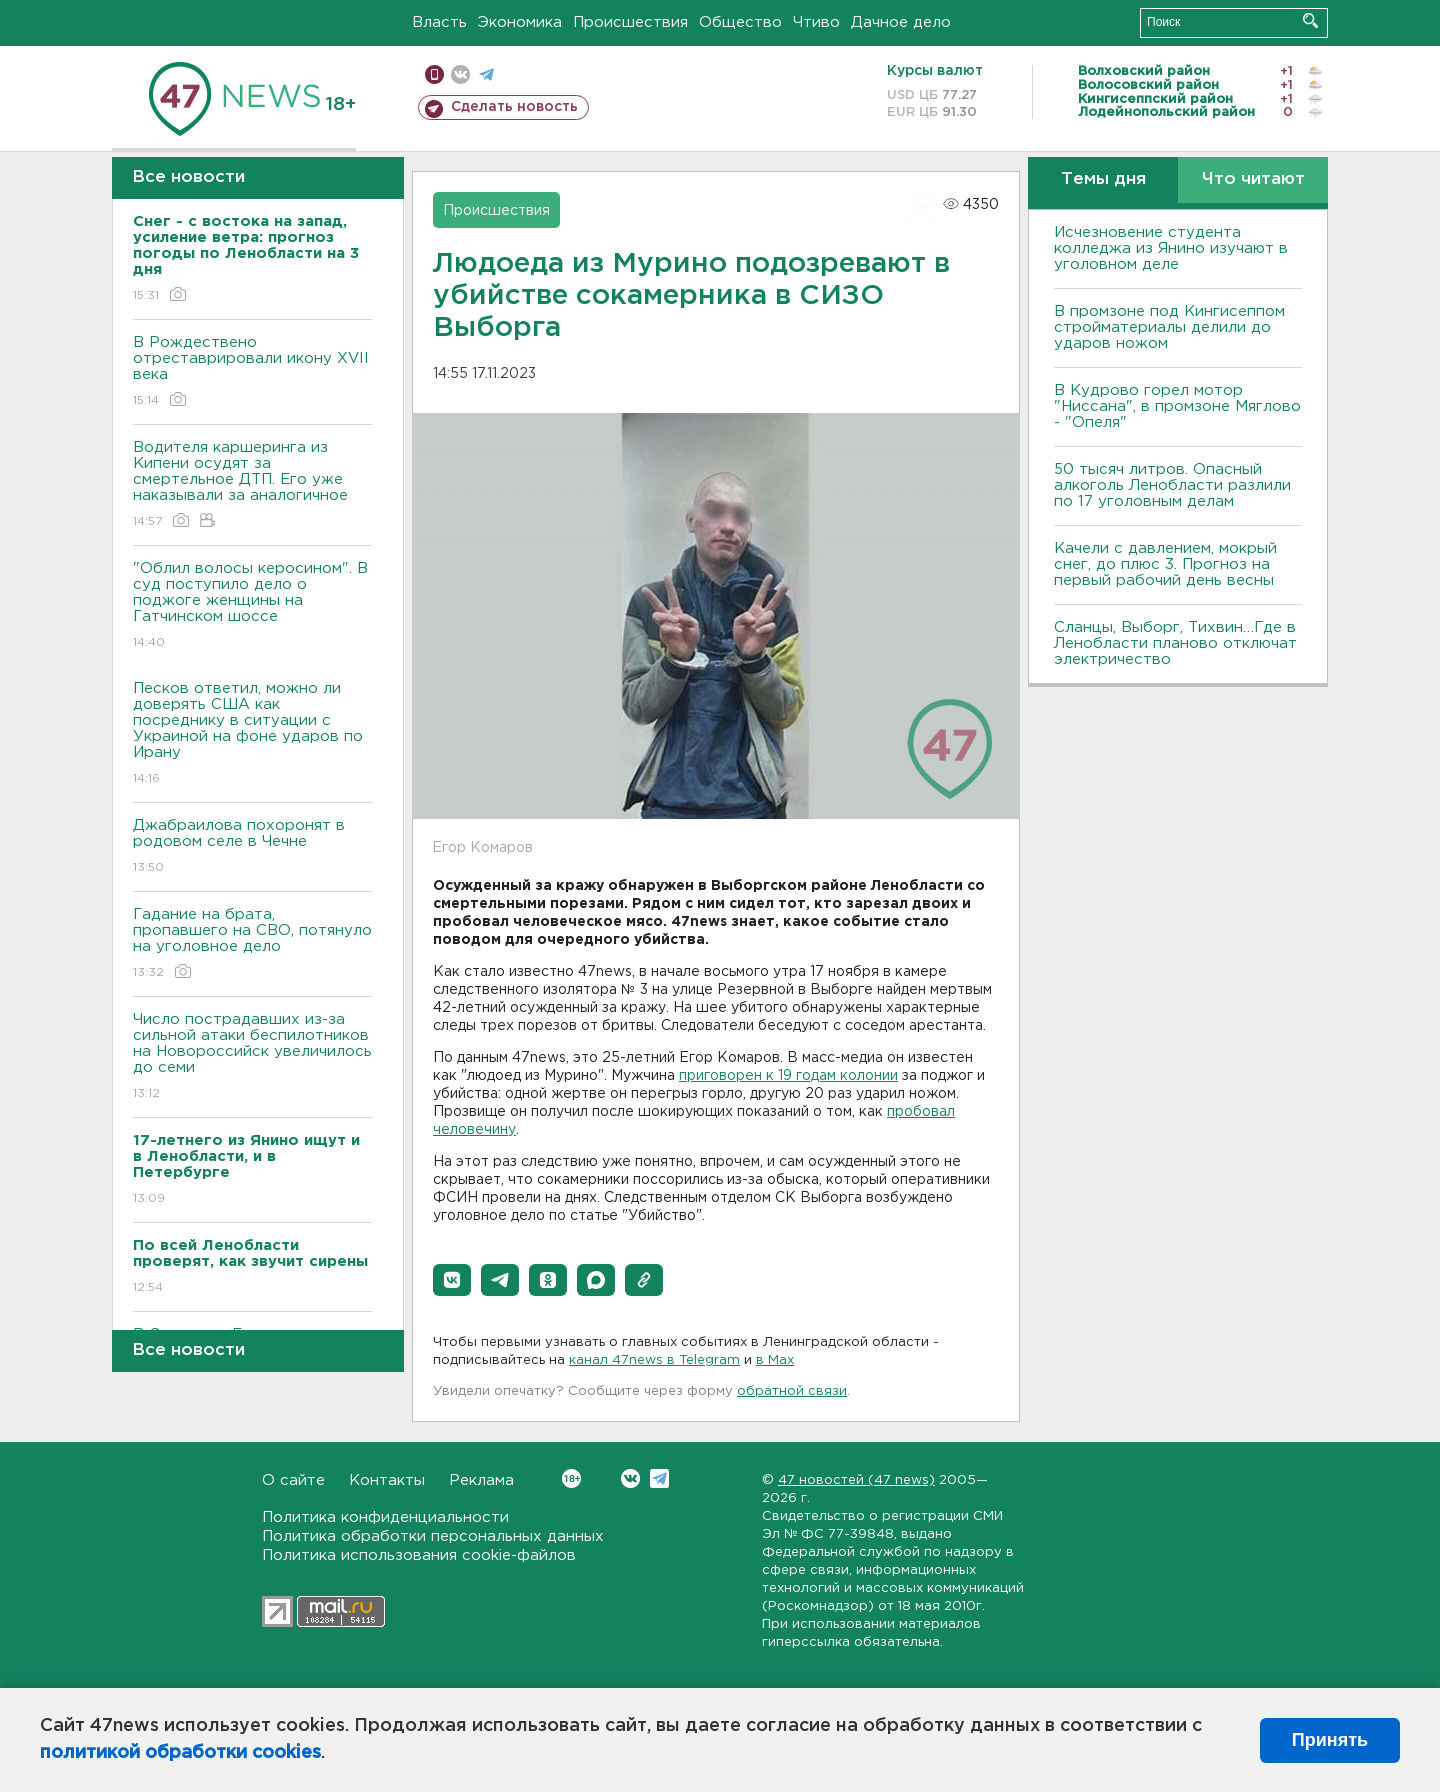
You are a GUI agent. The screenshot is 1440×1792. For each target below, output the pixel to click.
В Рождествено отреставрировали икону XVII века (252, 372)
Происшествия (630, 22)
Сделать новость (514, 107)
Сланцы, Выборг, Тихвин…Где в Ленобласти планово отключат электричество (1175, 643)
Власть (439, 22)
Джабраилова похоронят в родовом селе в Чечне (252, 847)
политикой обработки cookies (180, 1753)
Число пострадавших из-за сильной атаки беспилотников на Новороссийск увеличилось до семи (252, 1057)
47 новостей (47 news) (856, 1480)
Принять (1330, 1740)
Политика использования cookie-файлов (419, 1555)
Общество (740, 22)
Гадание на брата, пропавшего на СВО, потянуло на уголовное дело (252, 944)
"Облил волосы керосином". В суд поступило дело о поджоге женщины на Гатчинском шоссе (252, 606)
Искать (1310, 20)
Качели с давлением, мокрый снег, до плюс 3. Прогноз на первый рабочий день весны (1165, 564)
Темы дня (1103, 179)
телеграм (486, 74)
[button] (452, 1280)
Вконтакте (571, 1478)
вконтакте (460, 74)
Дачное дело (901, 22)
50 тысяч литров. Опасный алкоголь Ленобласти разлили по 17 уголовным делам (1172, 485)
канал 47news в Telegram (654, 1360)
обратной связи (792, 1391)
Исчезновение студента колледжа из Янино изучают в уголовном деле (1171, 248)
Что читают (1253, 179)
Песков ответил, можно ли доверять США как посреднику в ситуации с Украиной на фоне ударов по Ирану (252, 734)
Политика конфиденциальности (385, 1517)
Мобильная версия (434, 74)
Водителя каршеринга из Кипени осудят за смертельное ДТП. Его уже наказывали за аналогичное (252, 485)
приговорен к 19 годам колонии (788, 1076)
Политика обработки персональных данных (433, 1536)
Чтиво (816, 22)
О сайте (293, 1480)
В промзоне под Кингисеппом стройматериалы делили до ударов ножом (1169, 327)
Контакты (387, 1480)
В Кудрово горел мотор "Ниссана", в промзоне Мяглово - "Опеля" (1177, 406)
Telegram (659, 1478)
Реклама (481, 1480)
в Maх (775, 1360)
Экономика (520, 22)
